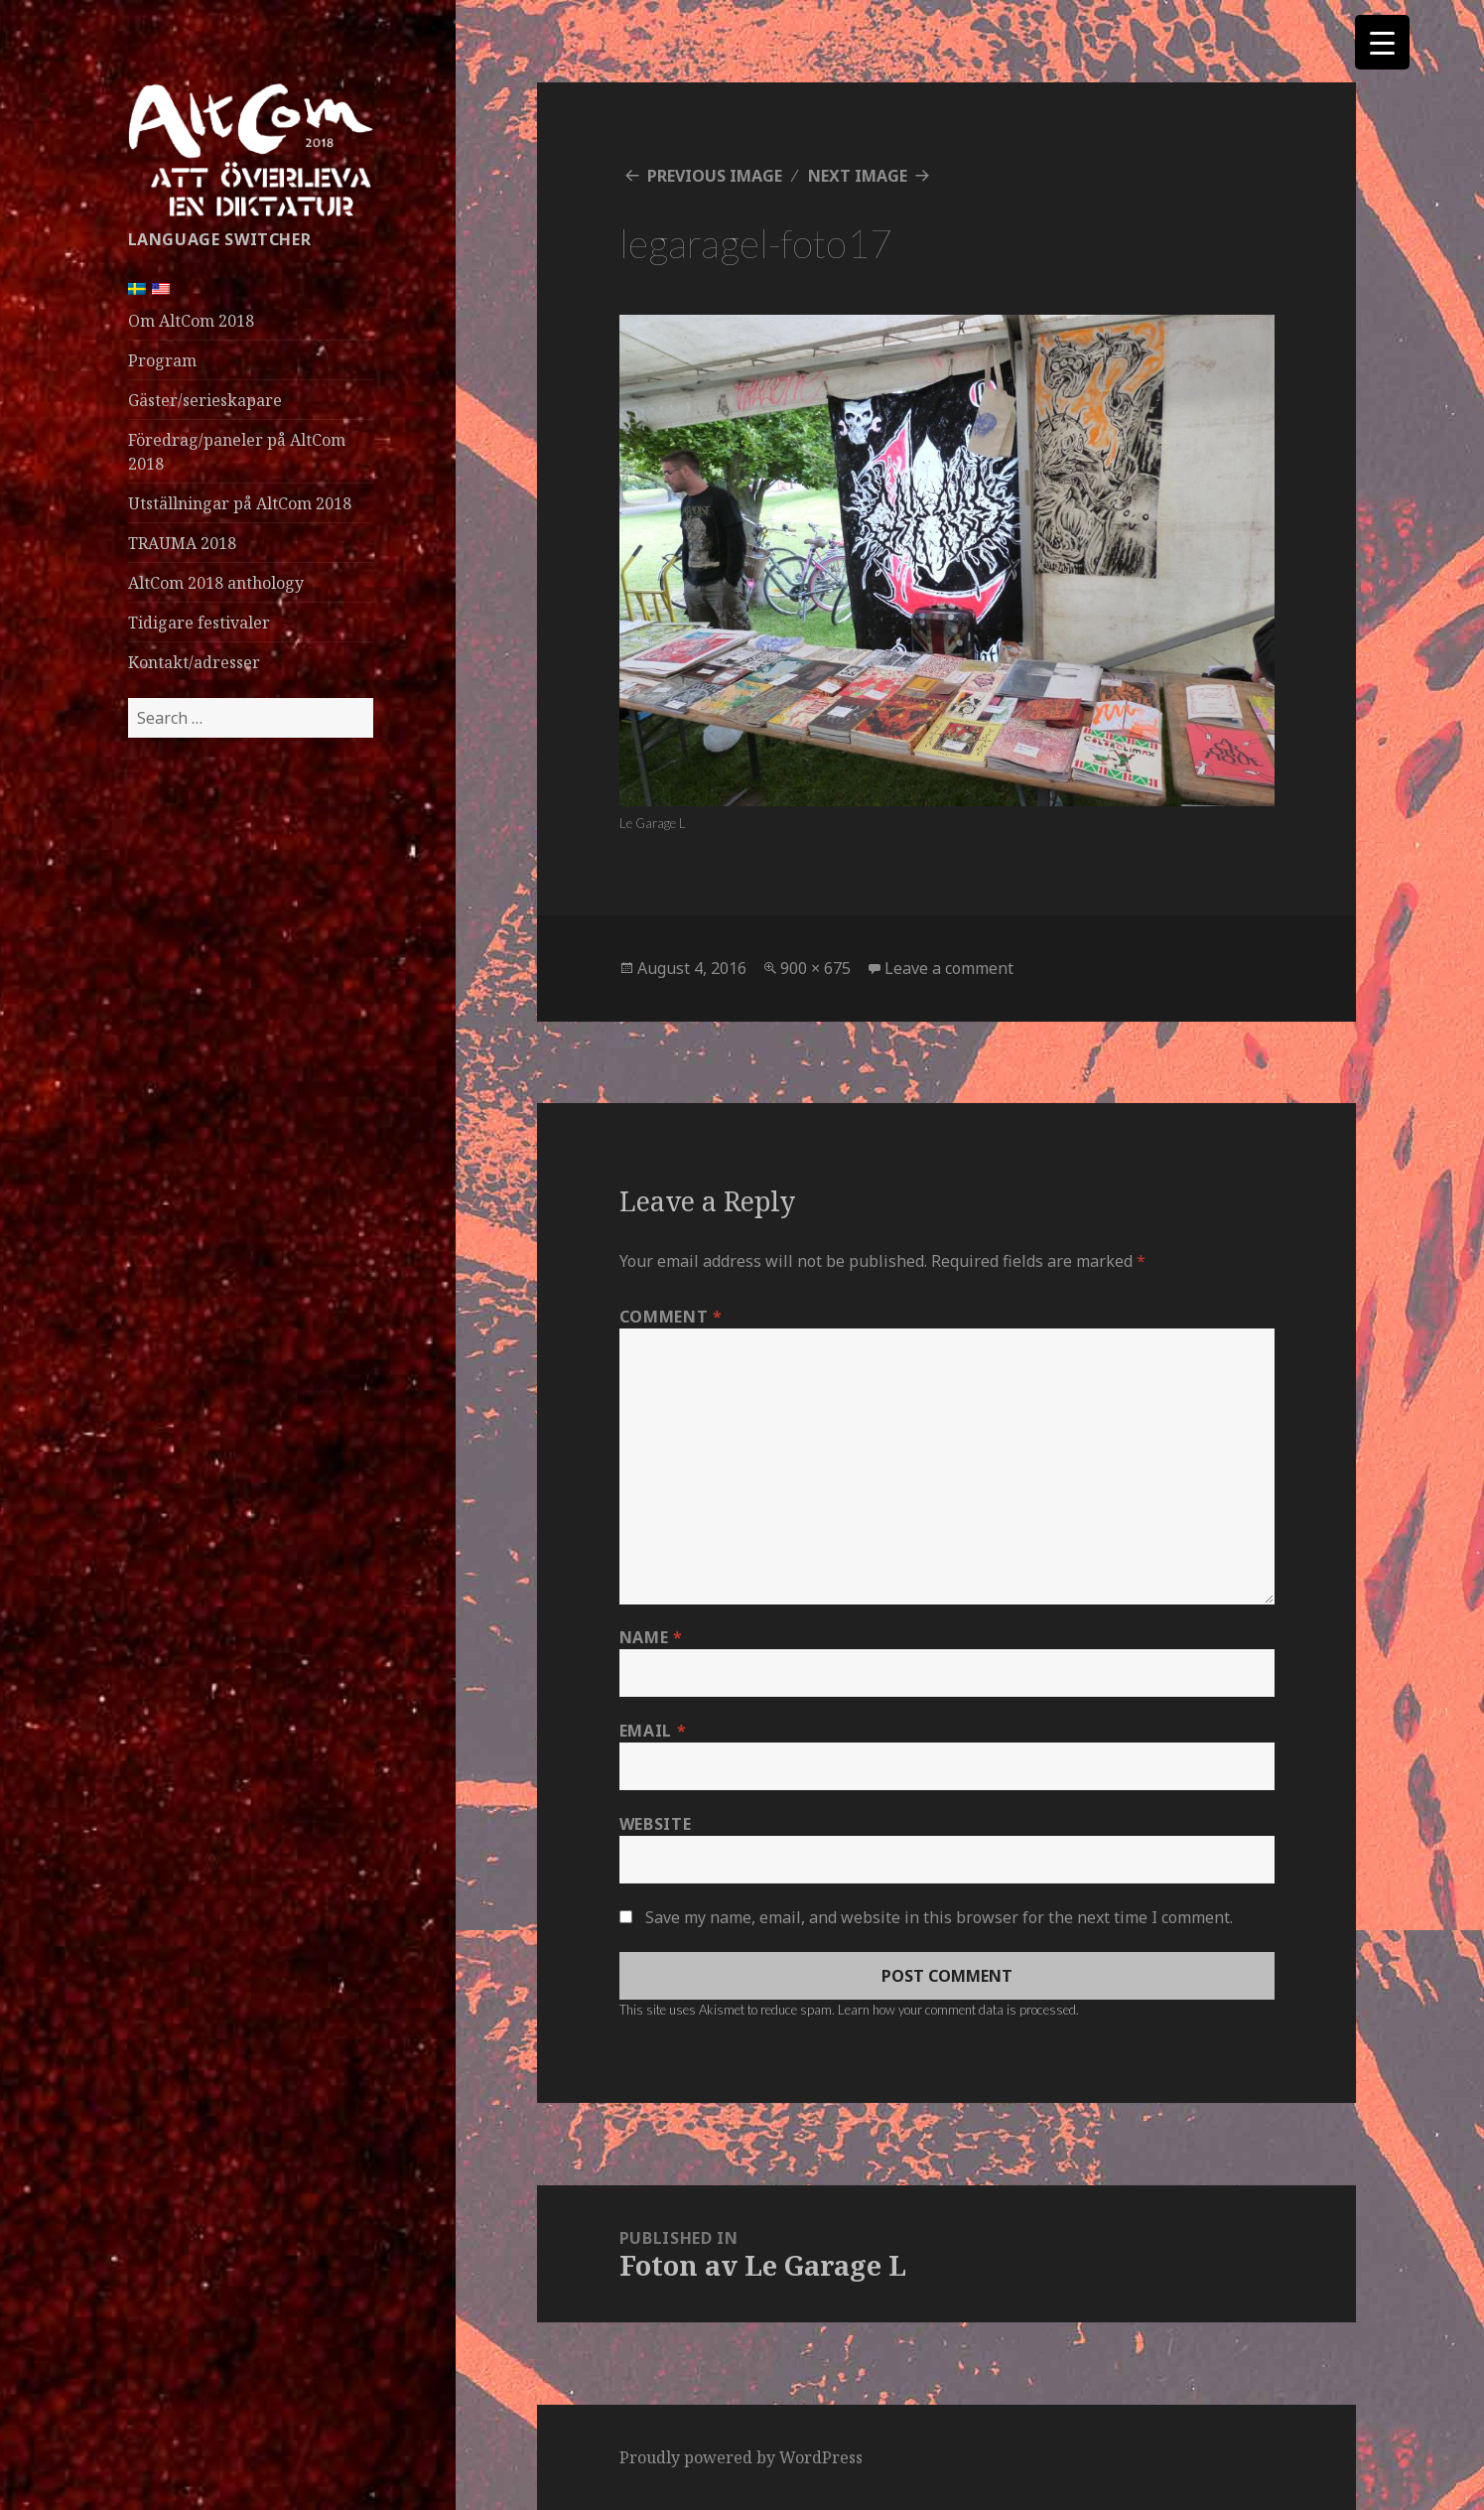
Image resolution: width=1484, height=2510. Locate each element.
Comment (671, 1316)
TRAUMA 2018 (182, 543)
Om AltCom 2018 (191, 321)
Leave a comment (948, 968)
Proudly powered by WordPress (741, 2457)
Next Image (857, 176)
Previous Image (714, 176)
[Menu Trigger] (1382, 42)
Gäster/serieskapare (205, 400)
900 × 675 (815, 968)
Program (162, 360)
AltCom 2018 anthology (216, 583)
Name (651, 1637)
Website (655, 1824)
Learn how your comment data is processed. (958, 2010)
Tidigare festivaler (199, 622)
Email (652, 1731)
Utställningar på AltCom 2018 (239, 503)
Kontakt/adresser (194, 662)
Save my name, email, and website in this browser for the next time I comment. (939, 1917)
